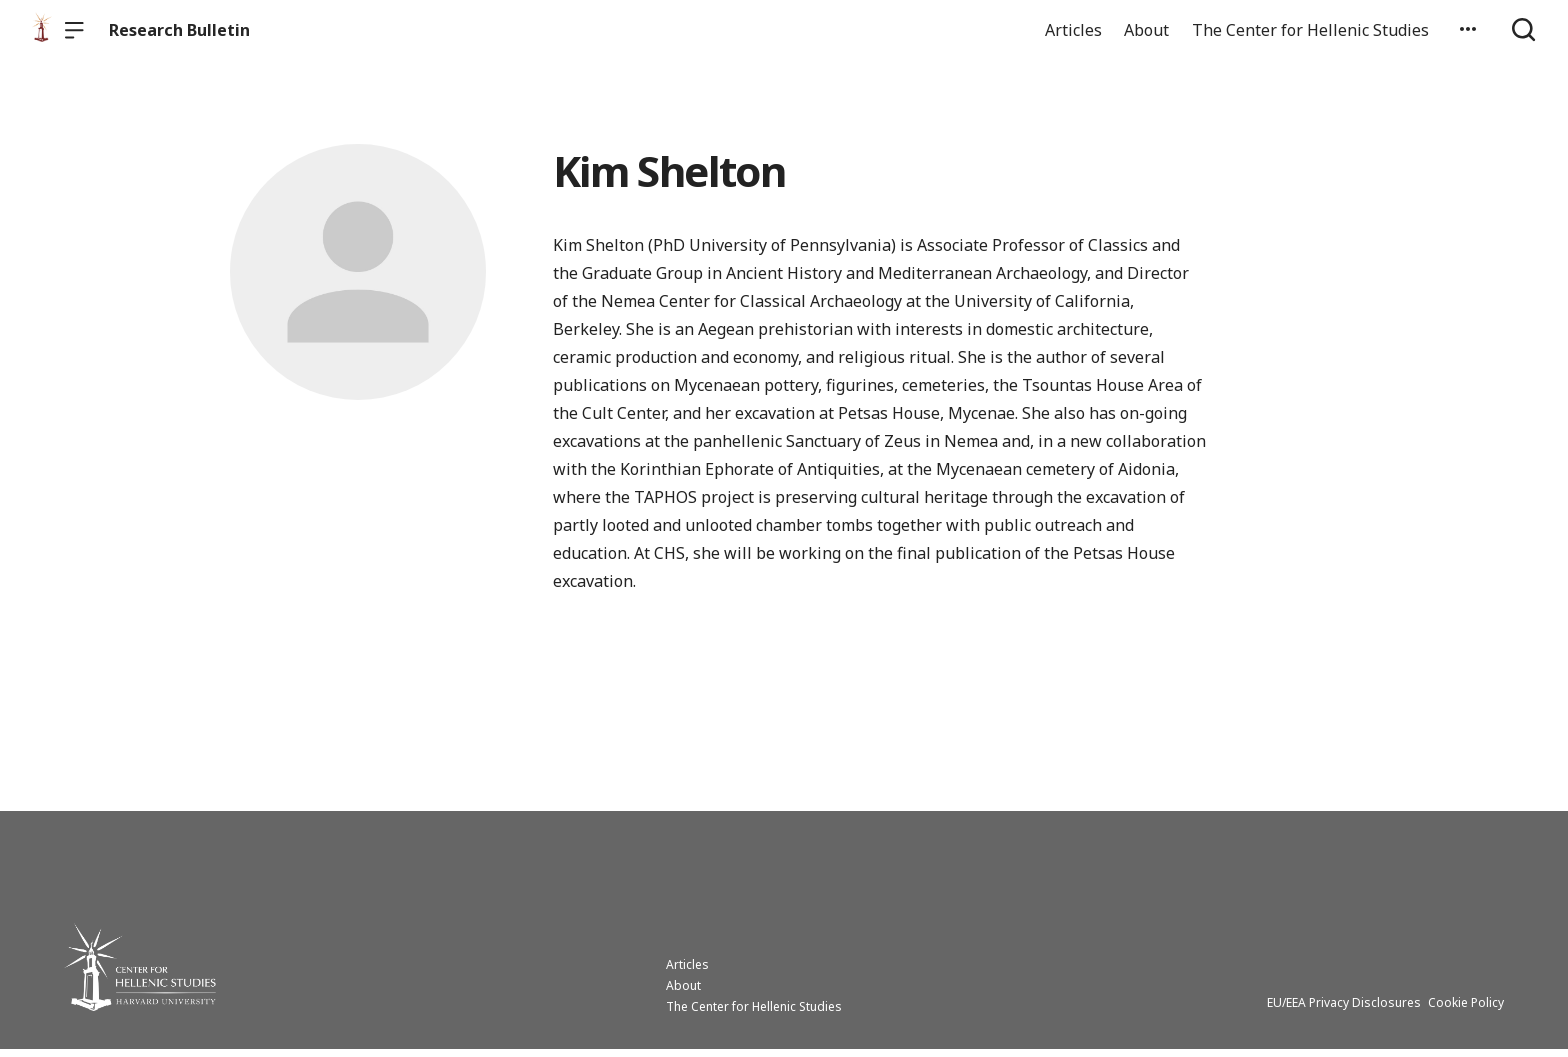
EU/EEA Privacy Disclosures (1344, 1010)
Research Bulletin (179, 30)
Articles (1073, 30)
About (1146, 30)
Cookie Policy (1466, 1010)
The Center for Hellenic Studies (1310, 30)
